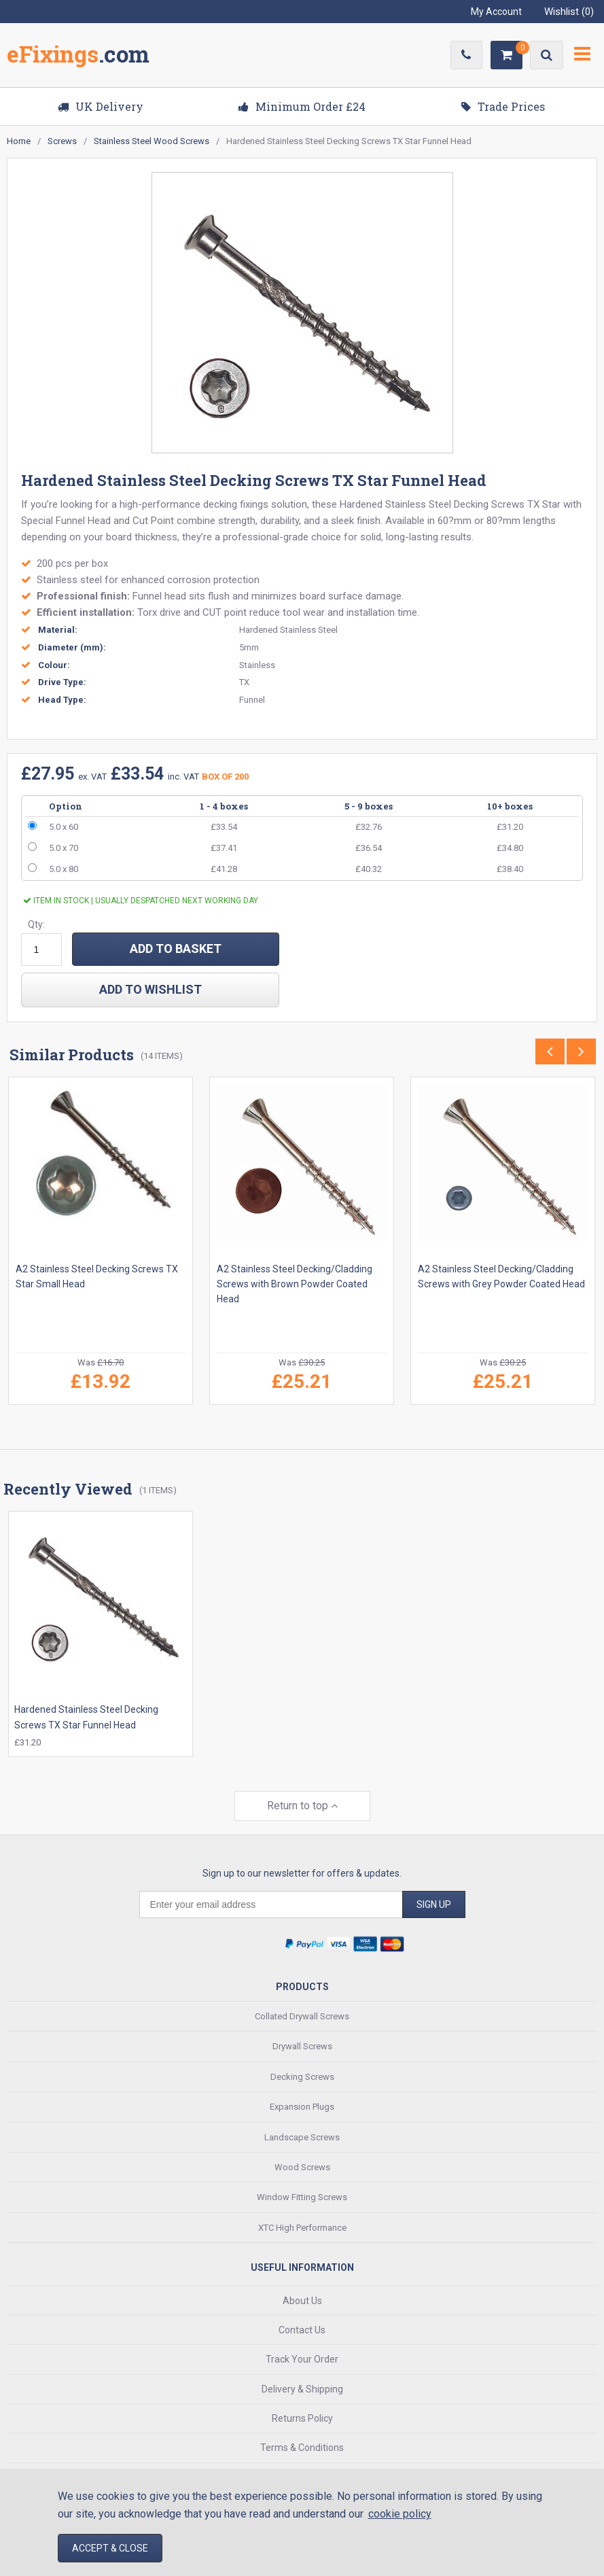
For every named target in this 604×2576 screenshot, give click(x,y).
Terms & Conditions (302, 2446)
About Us (302, 2299)
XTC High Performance (302, 2226)
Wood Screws (302, 2166)
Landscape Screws (302, 2136)
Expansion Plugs (302, 2106)
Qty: (36, 924)
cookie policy (399, 2513)
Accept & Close (110, 2548)
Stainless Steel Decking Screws (455, 504)
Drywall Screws (302, 2045)
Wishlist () (569, 11)
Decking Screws (302, 2076)
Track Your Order (302, 2358)
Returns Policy (302, 2417)
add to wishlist (150, 989)
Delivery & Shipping (302, 2387)
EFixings (78, 57)
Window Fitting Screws (302, 2196)
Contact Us (302, 2329)
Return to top (302, 1804)
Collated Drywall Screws (302, 2016)
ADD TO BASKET (175, 948)
